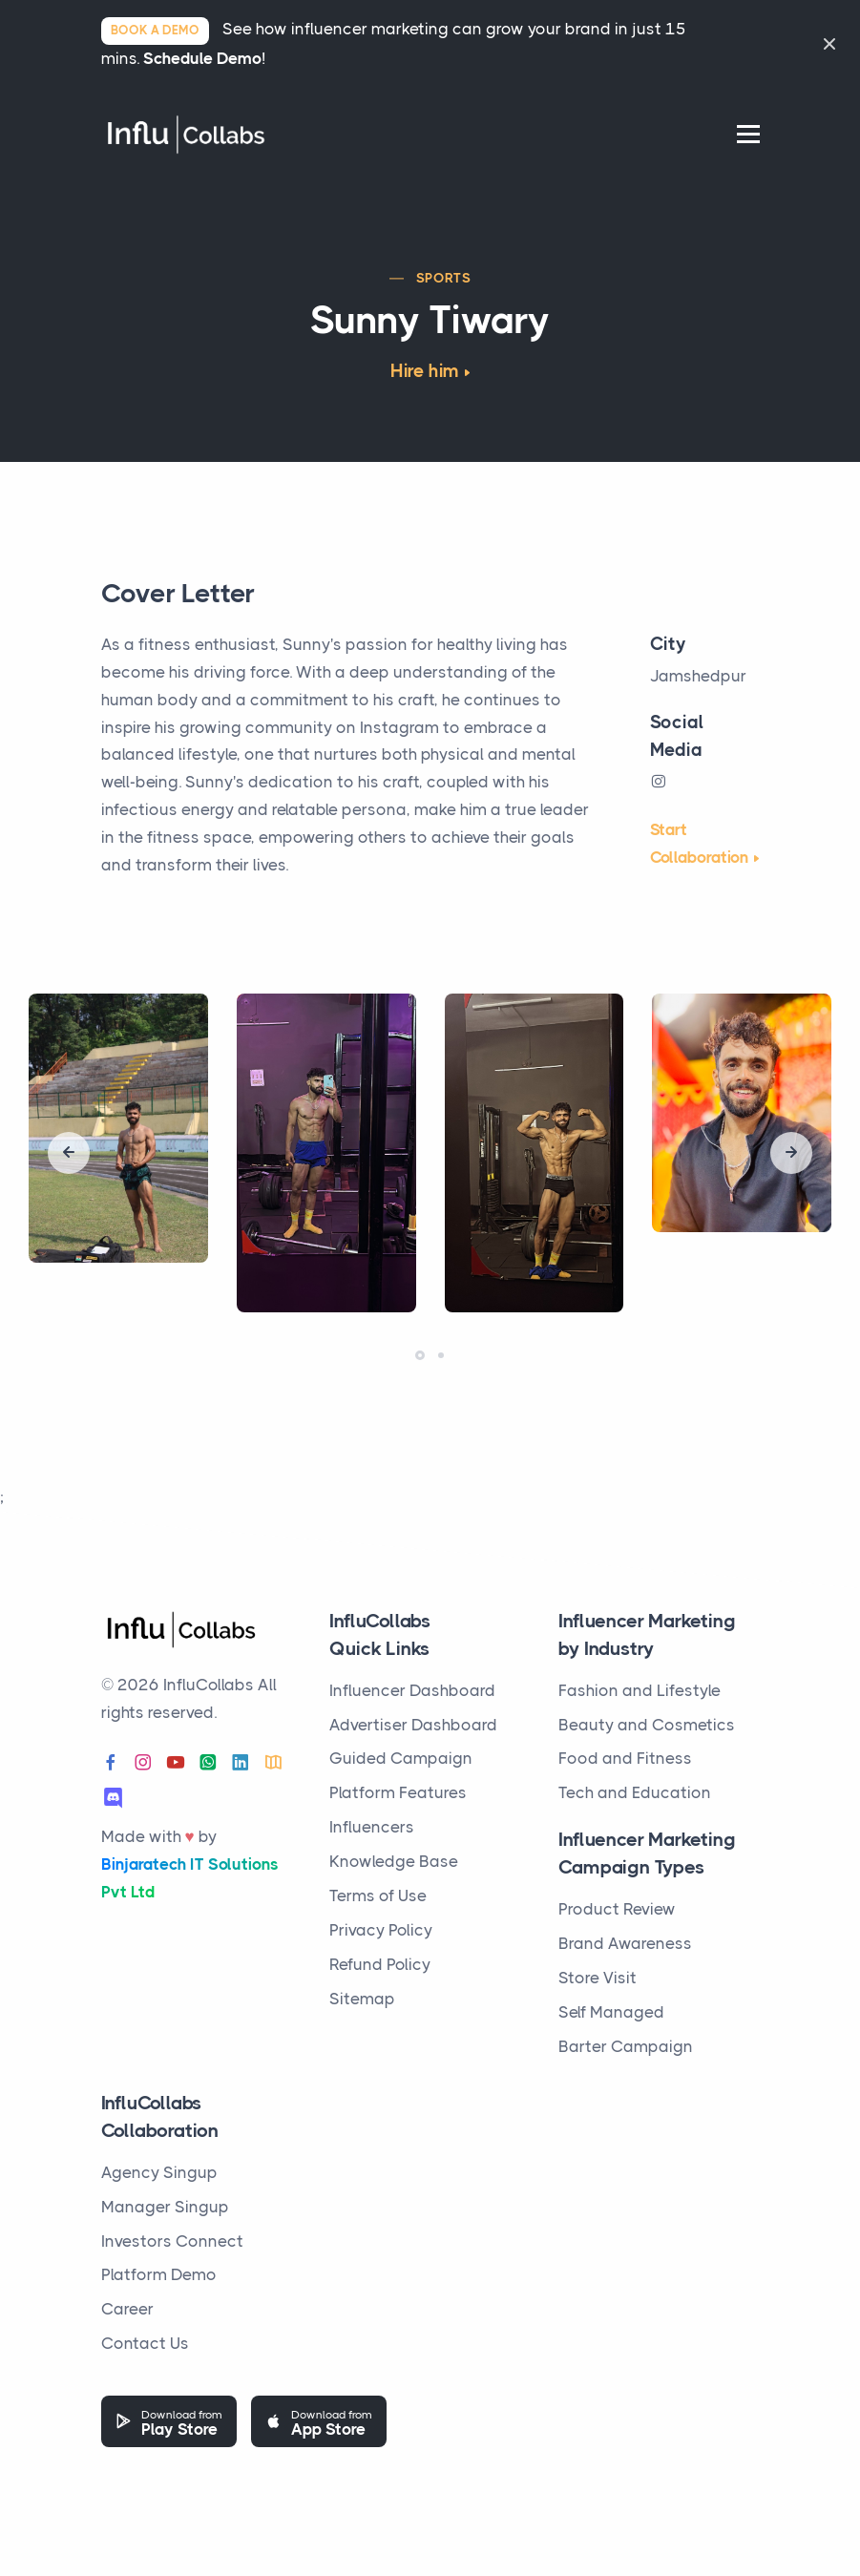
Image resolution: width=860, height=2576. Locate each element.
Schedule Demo (202, 58)
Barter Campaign (625, 2046)
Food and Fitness (625, 1758)
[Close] (829, 43)
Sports (443, 277)
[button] (419, 1355)
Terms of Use (378, 1895)
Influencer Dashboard (412, 1690)
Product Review (617, 1908)
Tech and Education (634, 1792)
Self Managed (611, 2011)
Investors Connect (172, 2241)
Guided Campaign (400, 1758)
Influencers (371, 1826)
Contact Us (145, 2343)
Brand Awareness (625, 1943)
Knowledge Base (393, 1861)
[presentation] (69, 1153)
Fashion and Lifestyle (639, 1690)
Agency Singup (159, 2172)
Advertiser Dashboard (413, 1724)
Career (127, 2308)
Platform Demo (159, 2274)
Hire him (424, 371)
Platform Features (398, 1792)
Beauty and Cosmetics (646, 1724)
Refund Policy (379, 1964)
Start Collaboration (699, 843)
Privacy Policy (380, 1929)
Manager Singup (165, 2206)
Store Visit (597, 1977)
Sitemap (362, 1998)
